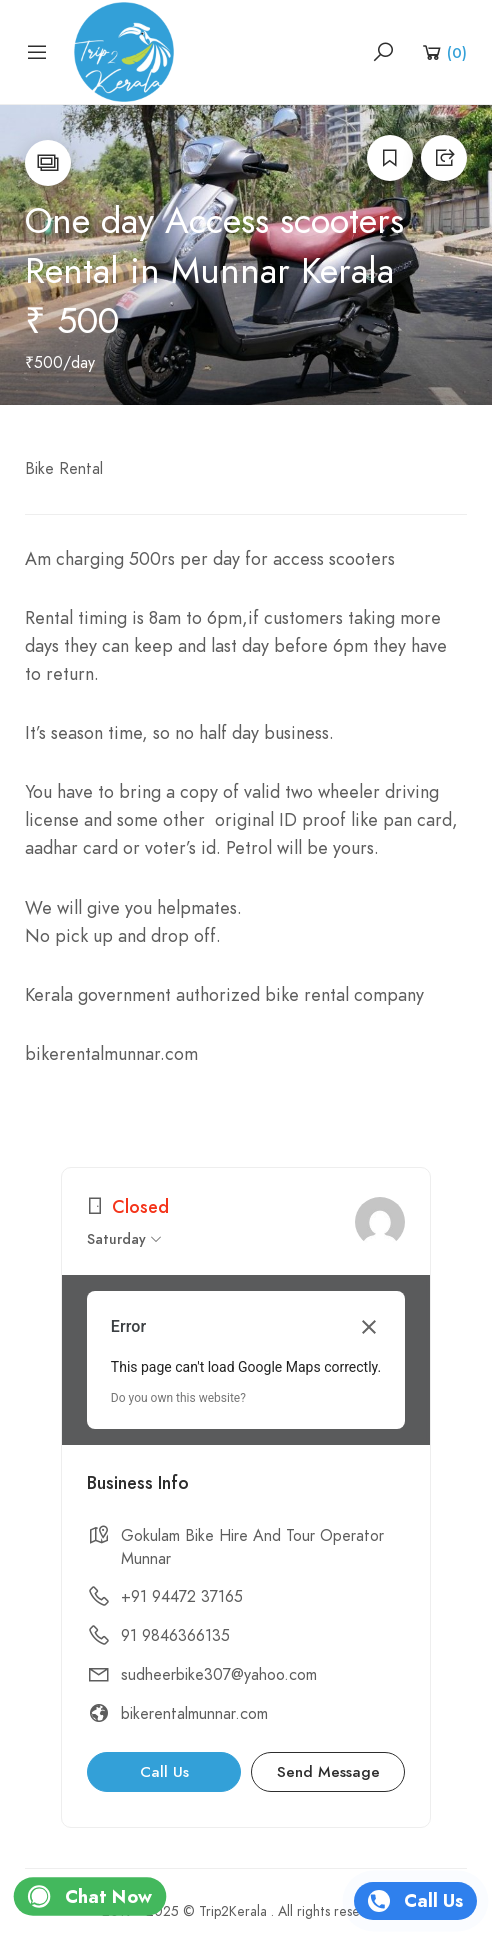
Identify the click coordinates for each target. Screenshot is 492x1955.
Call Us (164, 1772)
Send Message (328, 1772)
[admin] (380, 1222)
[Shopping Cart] (443, 52)
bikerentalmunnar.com (194, 1714)
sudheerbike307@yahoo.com (219, 1675)
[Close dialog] (369, 1327)
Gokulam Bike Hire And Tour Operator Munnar (252, 1547)
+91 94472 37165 (182, 1597)
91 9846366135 (175, 1636)
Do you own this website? (178, 1398)
